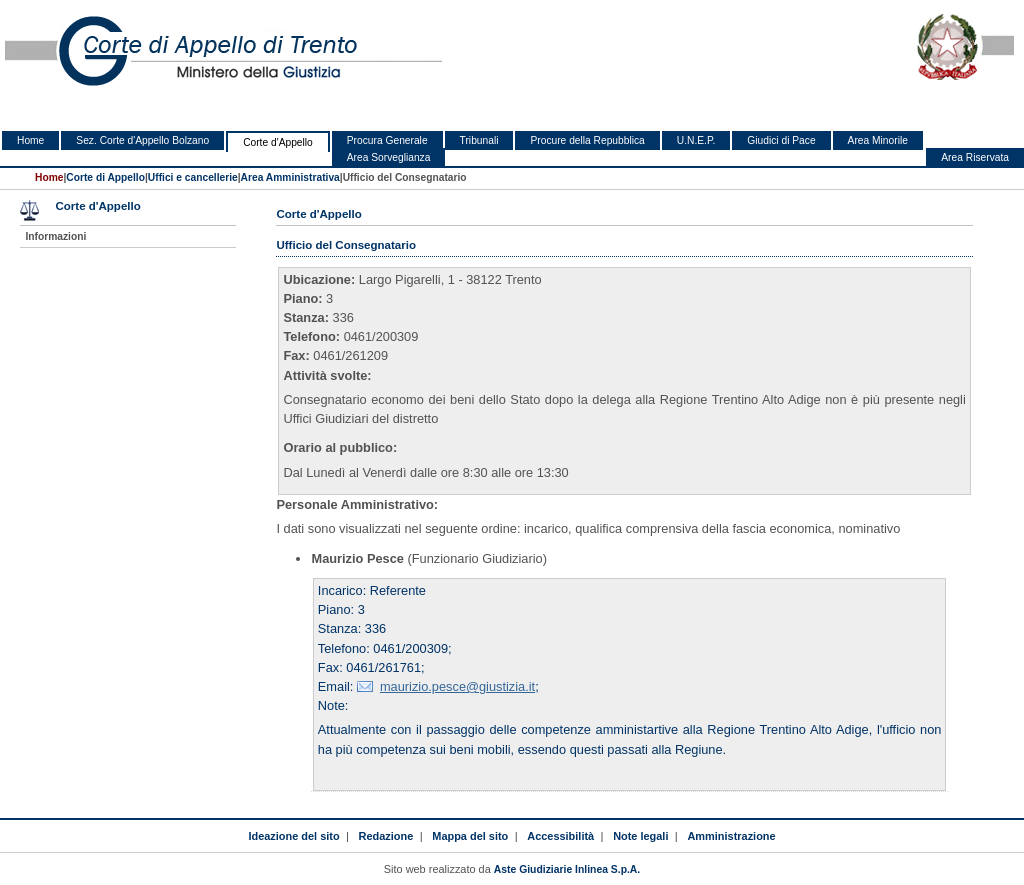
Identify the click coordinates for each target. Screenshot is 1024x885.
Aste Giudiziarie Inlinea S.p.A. (567, 869)
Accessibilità (560, 836)
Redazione (386, 836)
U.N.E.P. (696, 140)
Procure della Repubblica (587, 140)
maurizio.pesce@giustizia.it (457, 686)
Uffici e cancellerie (193, 177)
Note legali (640, 836)
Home (30, 140)
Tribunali (479, 140)
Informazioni (55, 236)
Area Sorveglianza (389, 157)
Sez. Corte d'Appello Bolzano (142, 140)
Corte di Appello (105, 177)
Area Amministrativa (290, 177)
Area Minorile (878, 140)
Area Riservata (975, 157)
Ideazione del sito (293, 836)
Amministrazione (731, 836)
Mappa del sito (470, 836)
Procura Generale (387, 140)
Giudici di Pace (781, 140)
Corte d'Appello (278, 142)
